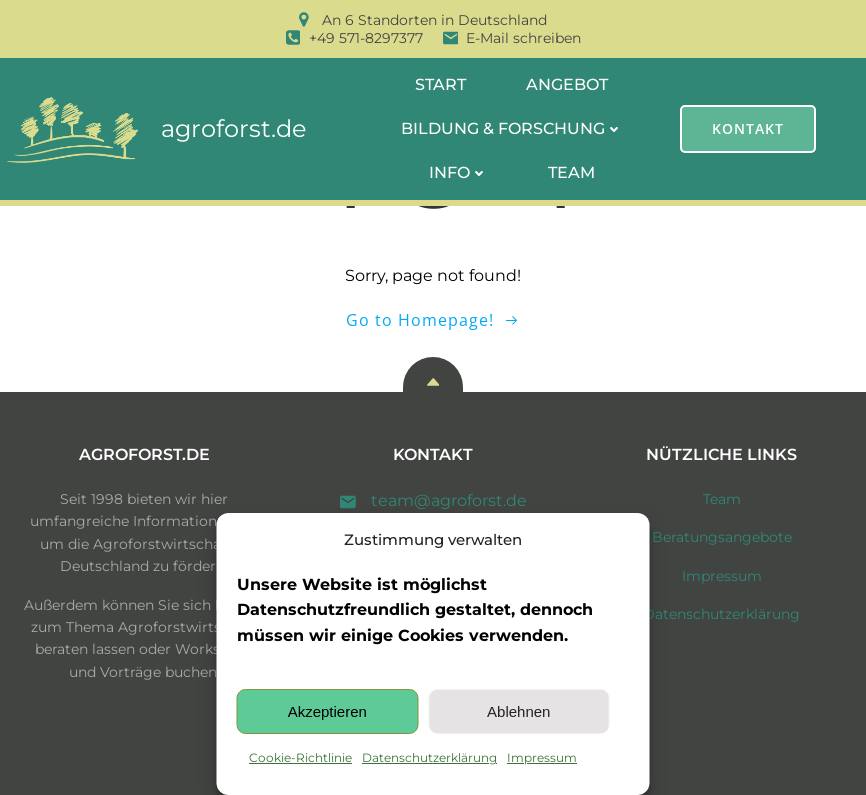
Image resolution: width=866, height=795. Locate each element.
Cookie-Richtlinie (300, 757)
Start (440, 84)
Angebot (567, 84)
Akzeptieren (327, 711)
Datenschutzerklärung (429, 757)
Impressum (542, 757)
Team (571, 172)
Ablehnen (518, 711)
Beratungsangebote (722, 537)
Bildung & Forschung (512, 128)
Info (458, 172)
